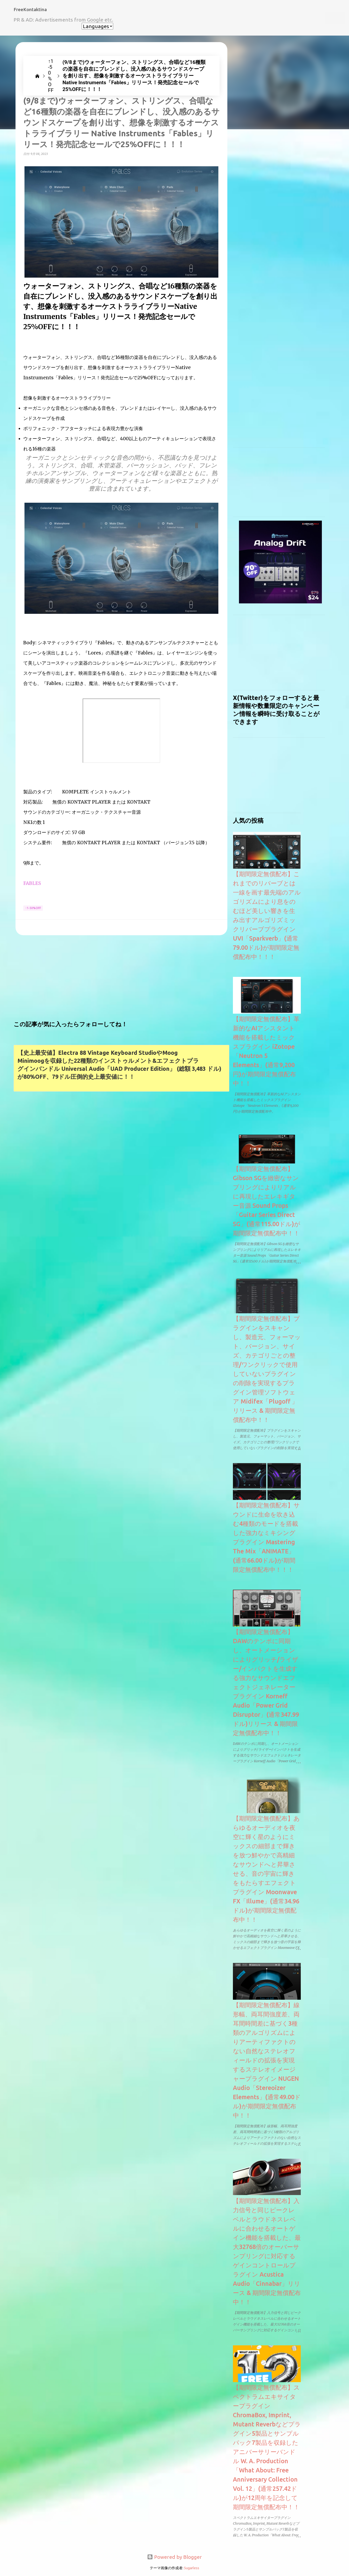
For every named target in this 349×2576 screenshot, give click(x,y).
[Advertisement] (121, 969)
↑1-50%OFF (51, 75)
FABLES (32, 875)
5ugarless (191, 2568)
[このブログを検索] (317, 18)
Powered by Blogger (174, 2557)
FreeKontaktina (41, 8)
